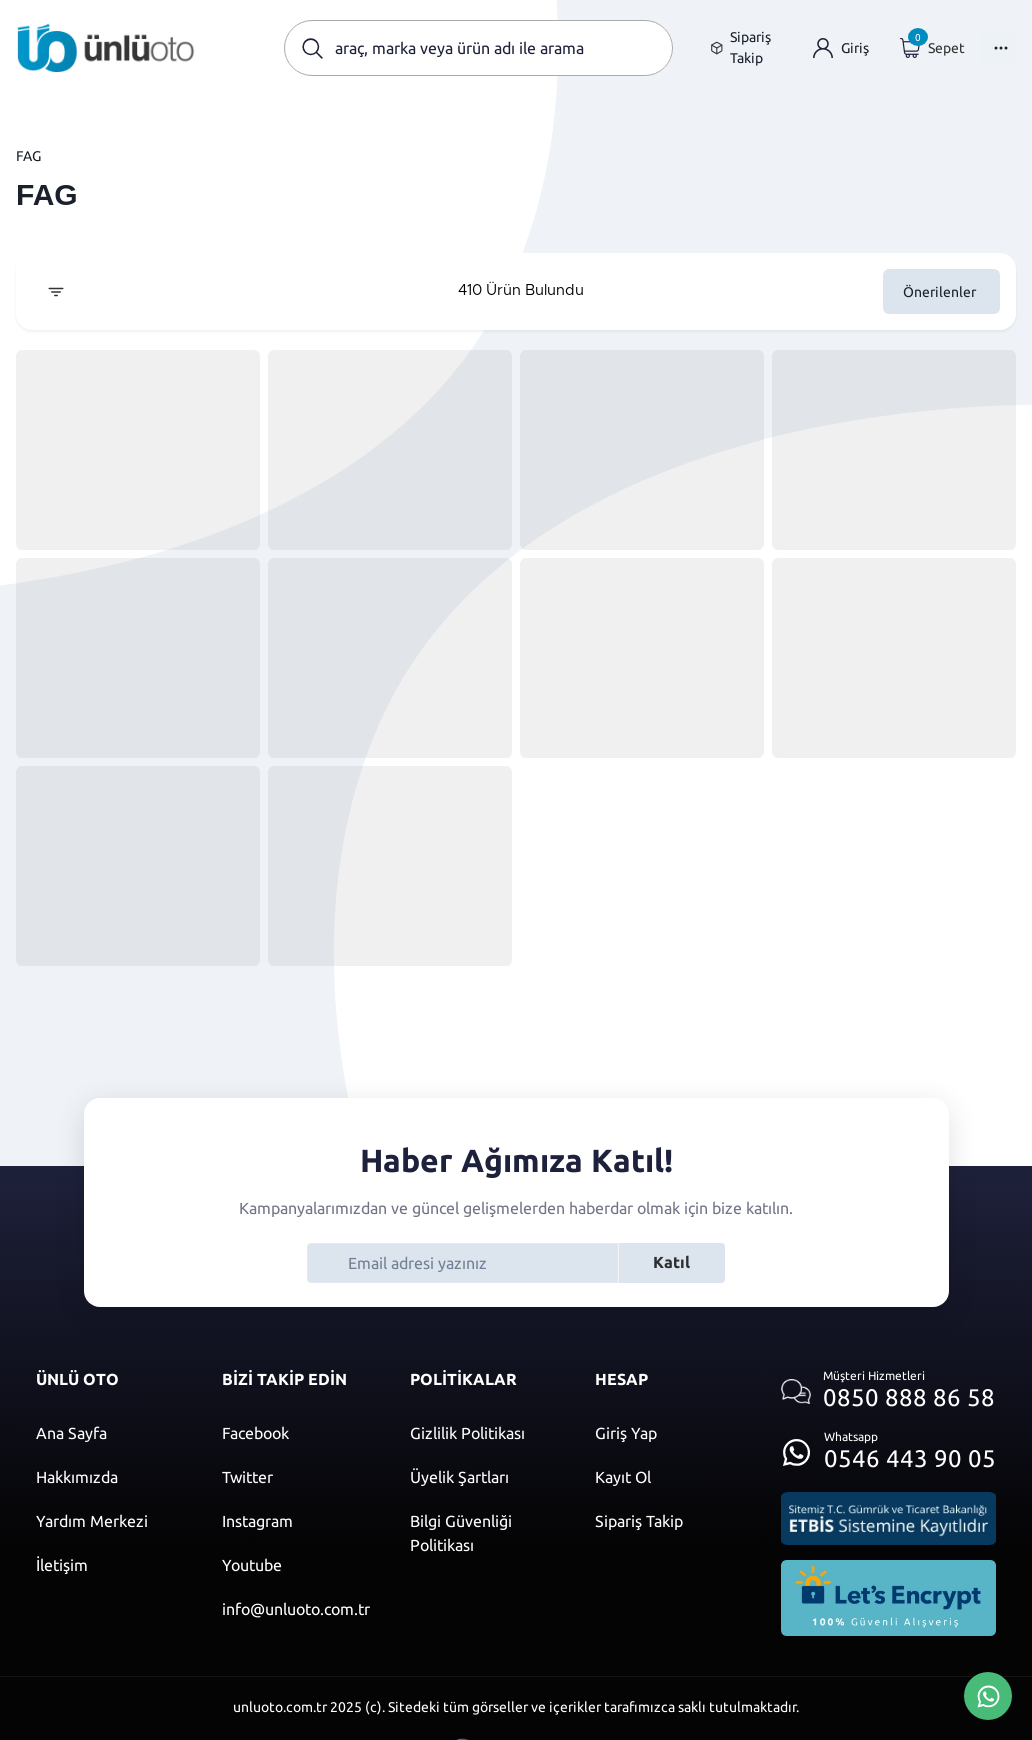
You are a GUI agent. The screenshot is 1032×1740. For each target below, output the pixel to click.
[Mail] (296, 1609)
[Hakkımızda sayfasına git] (109, 1477)
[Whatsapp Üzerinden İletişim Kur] (988, 1694)
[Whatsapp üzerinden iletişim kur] (888, 1446)
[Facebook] (296, 1433)
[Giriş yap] (841, 48)
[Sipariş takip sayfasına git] (746, 48)
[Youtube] (296, 1565)
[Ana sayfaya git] (106, 48)
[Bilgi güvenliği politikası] (483, 1533)
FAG (28, 156)
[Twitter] (296, 1477)
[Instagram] (296, 1521)
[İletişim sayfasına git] (109, 1565)
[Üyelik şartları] (483, 1477)
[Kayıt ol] (668, 1477)
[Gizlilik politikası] (483, 1433)
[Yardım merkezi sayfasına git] (109, 1521)
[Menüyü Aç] (998, 48)
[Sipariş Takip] (668, 1521)
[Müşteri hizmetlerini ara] (888, 1391)
